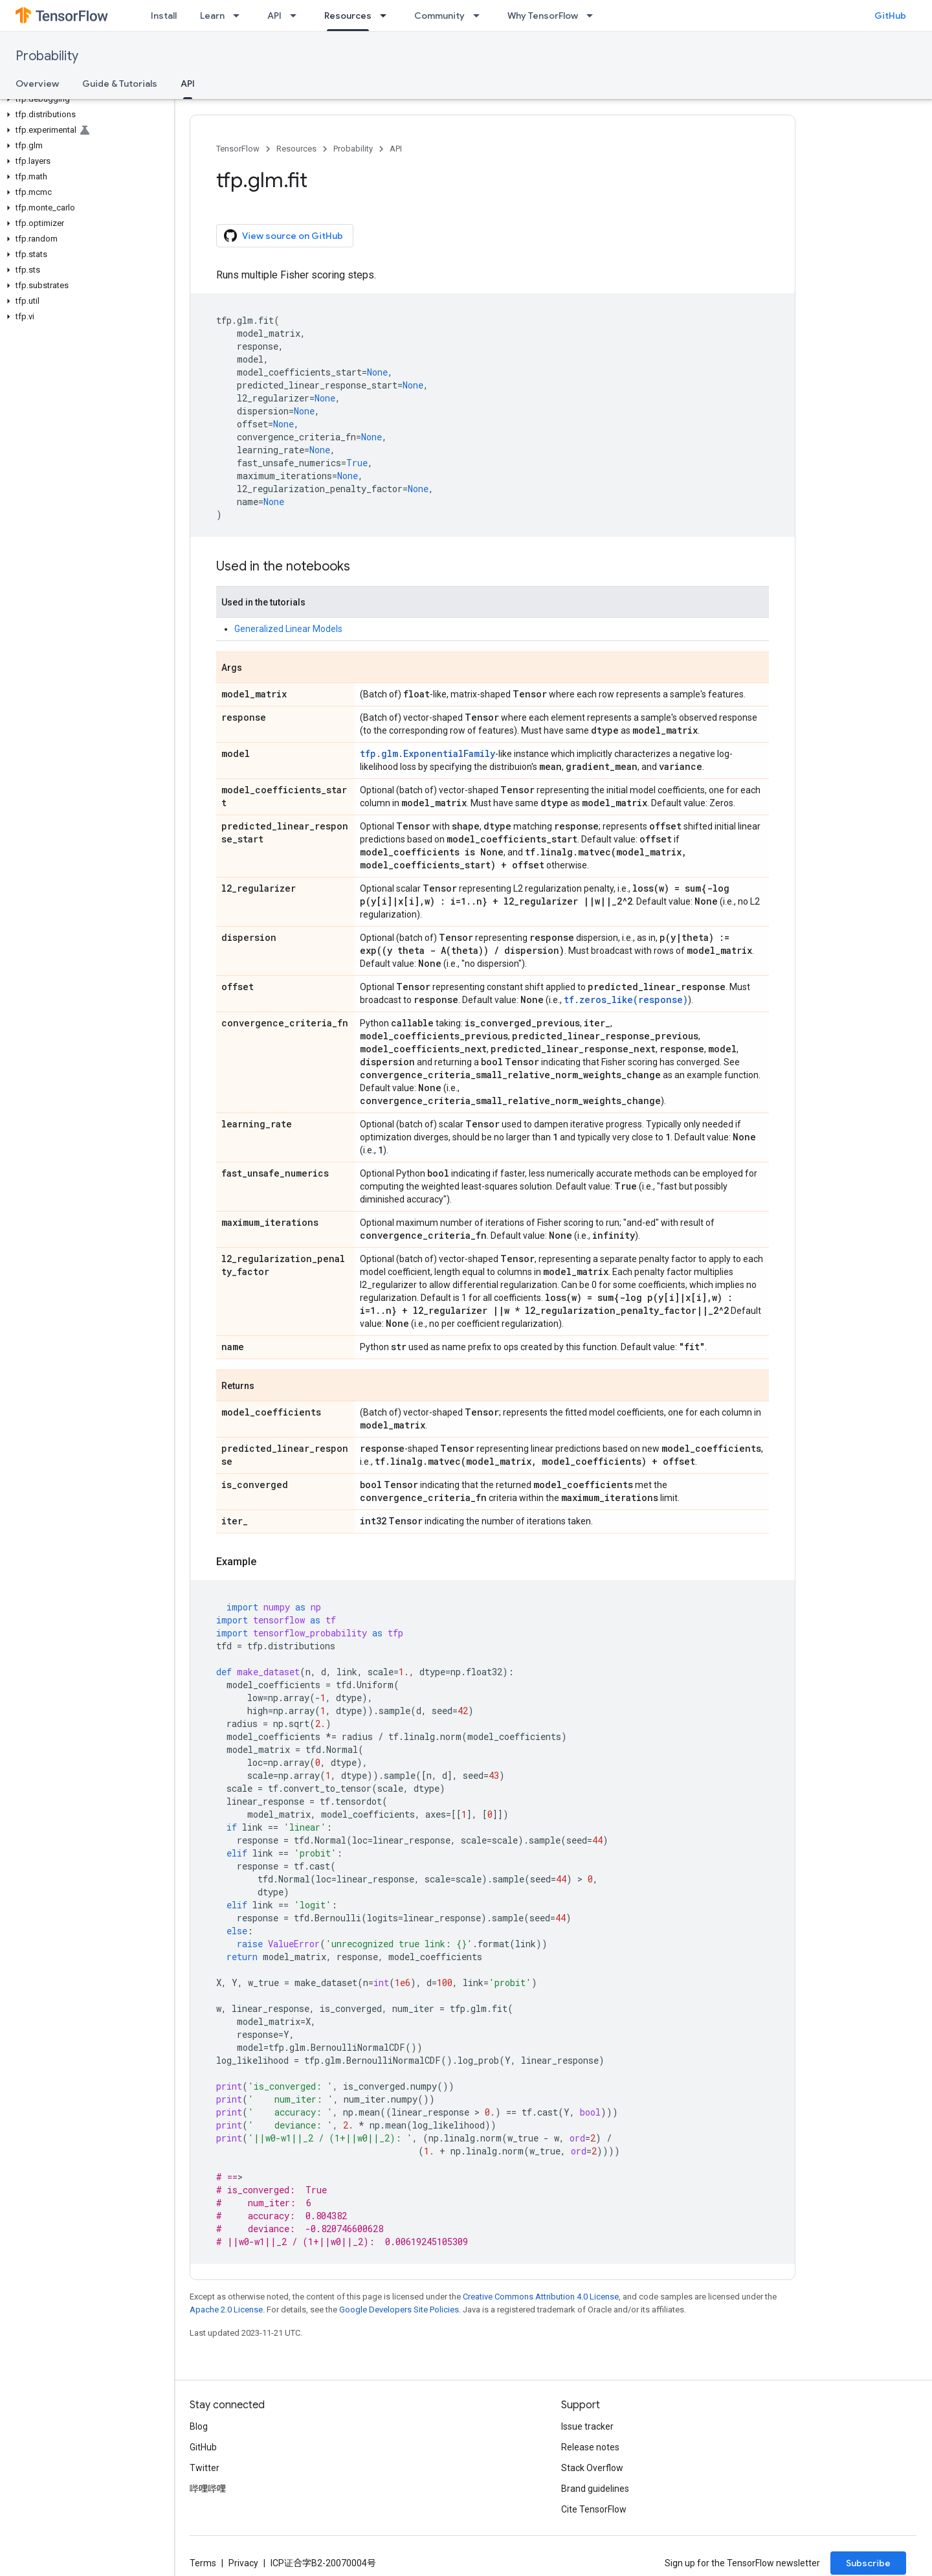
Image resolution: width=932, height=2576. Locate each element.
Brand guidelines (595, 2488)
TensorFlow (238, 148)
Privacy (243, 2563)
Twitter (204, 2468)
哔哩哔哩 (208, 2488)
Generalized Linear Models (288, 629)
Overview (37, 83)
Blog (199, 2426)
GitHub (890, 15)
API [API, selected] (188, 83)
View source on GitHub (283, 235)
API (274, 15)
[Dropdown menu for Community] (480, 15)
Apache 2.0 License (226, 2309)
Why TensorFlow (542, 15)
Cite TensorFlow (594, 2509)
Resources (296, 148)
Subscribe (868, 2563)
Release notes (590, 2447)
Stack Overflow (592, 2468)
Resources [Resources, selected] (348, 15)
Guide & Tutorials (119, 83)
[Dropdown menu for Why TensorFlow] (593, 15)
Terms (203, 2563)
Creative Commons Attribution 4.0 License (541, 2296)
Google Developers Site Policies (399, 2309)
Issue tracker (587, 2426)
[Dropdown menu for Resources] (387, 15)
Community (439, 15)
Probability (47, 56)
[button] (84, 99)
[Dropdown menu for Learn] (240, 15)
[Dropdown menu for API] (297, 15)
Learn (212, 15)
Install (164, 15)
